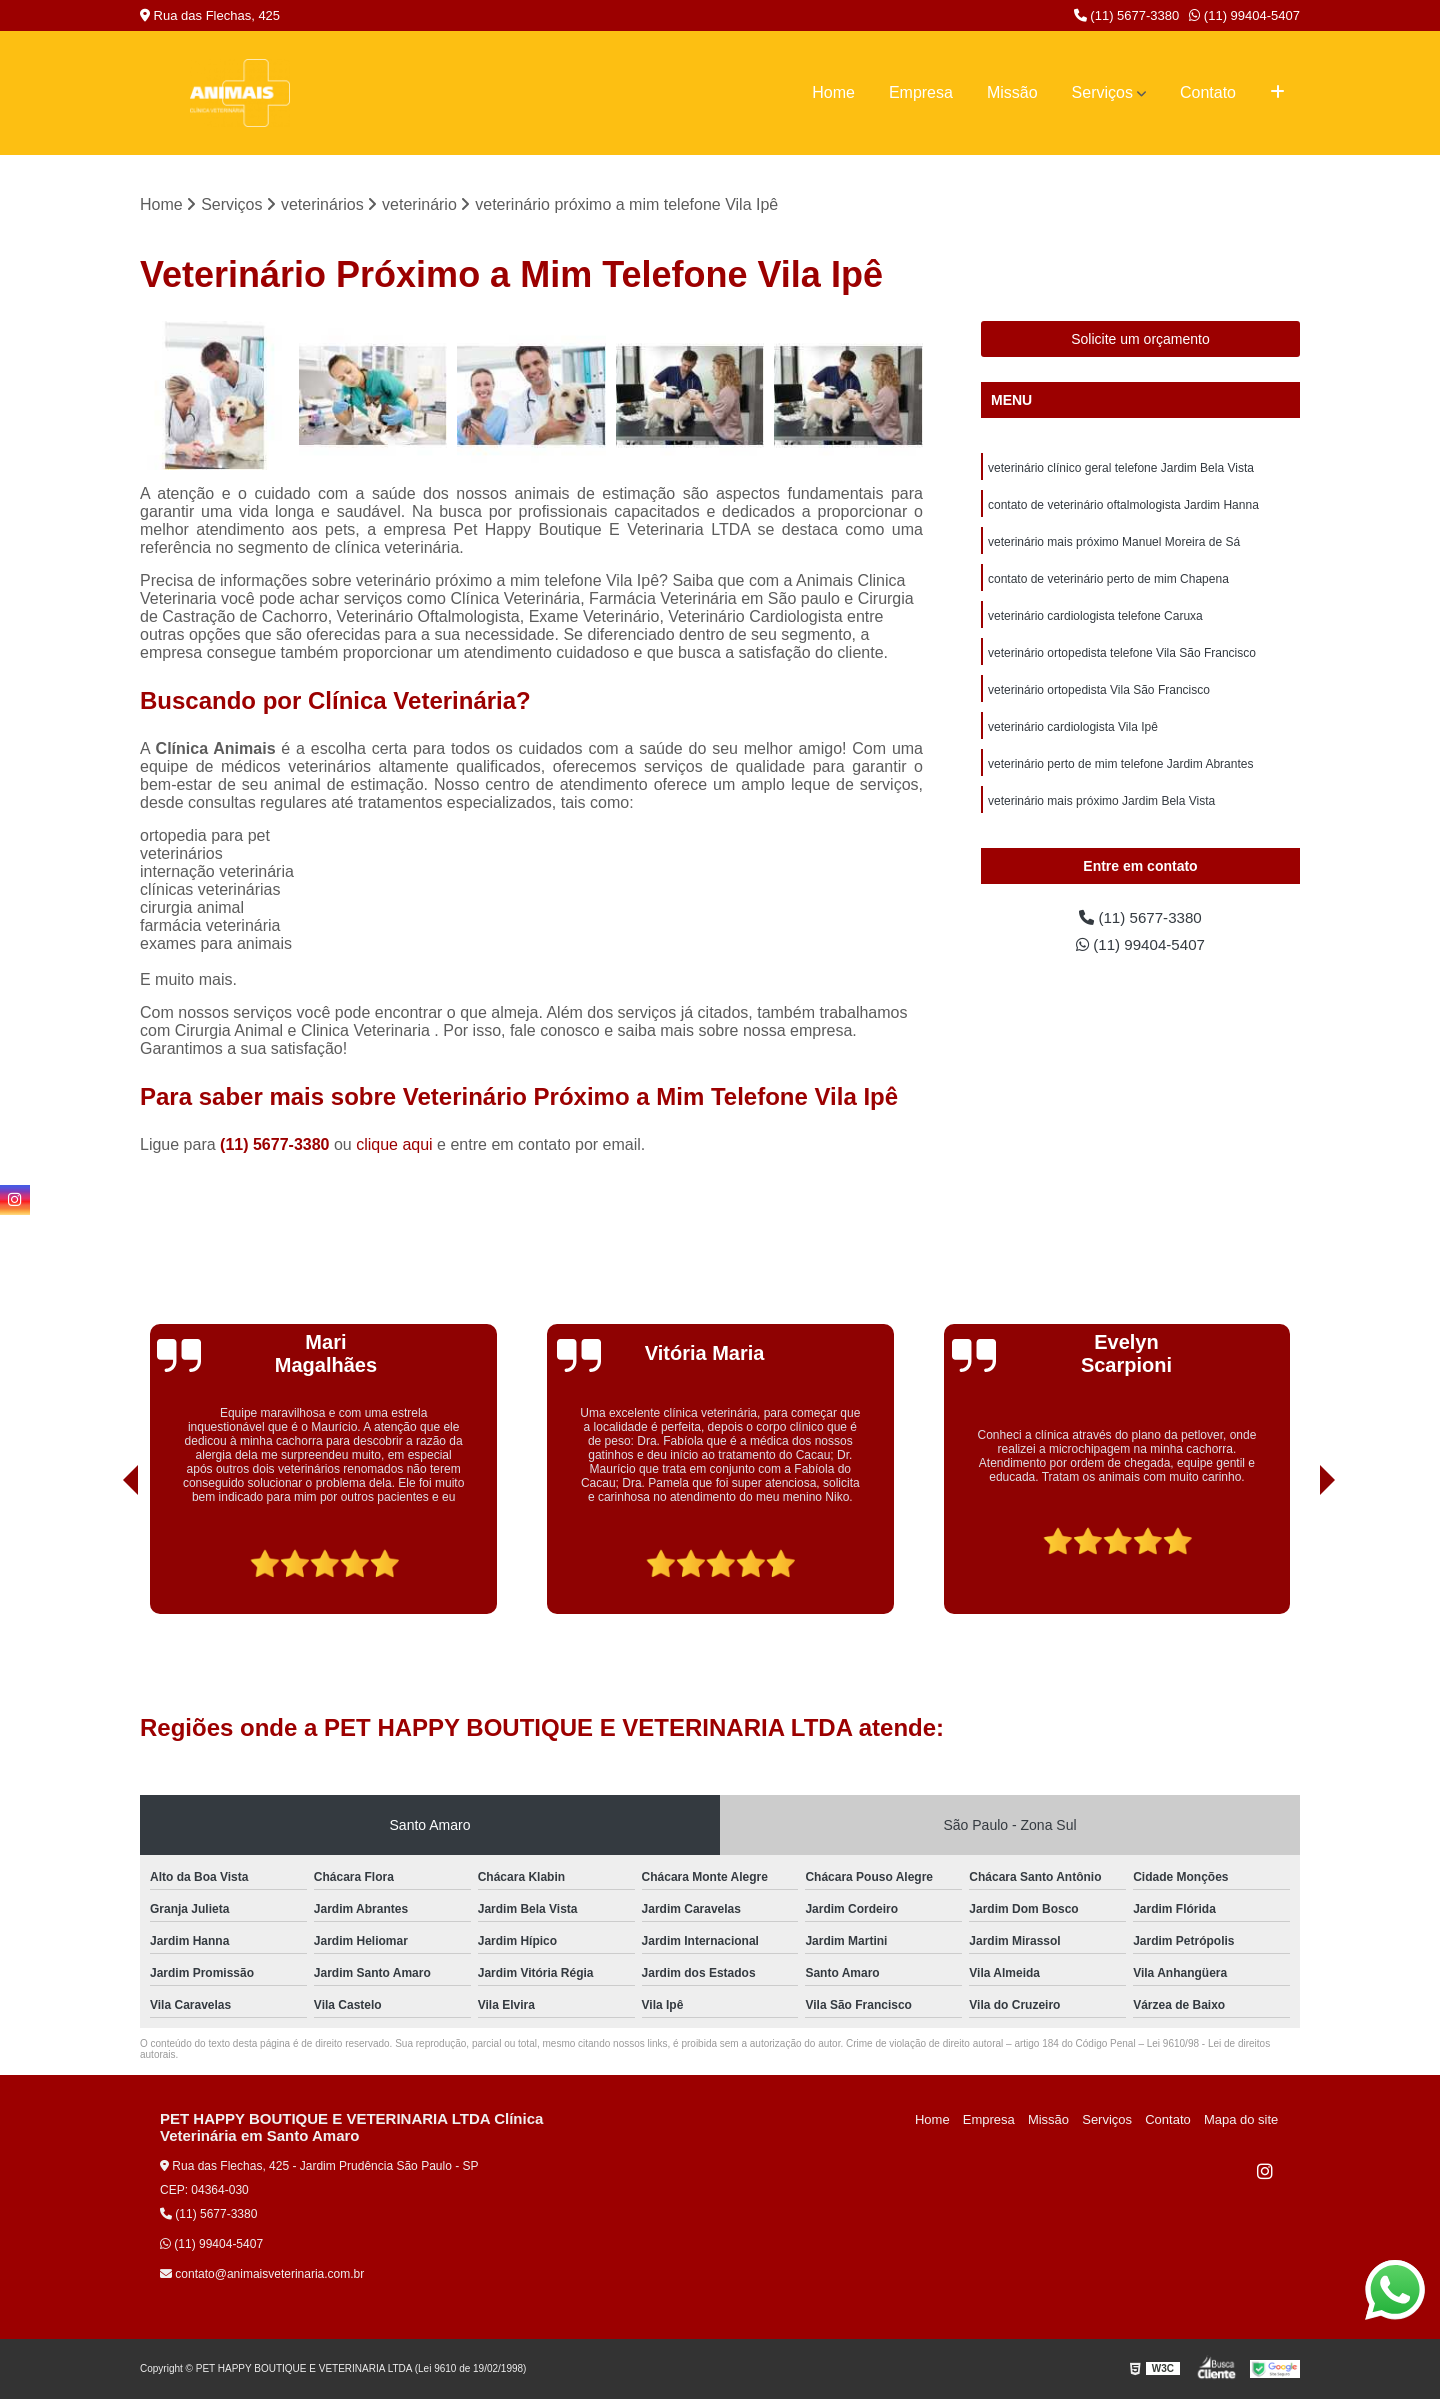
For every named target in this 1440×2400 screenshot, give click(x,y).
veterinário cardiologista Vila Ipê (1073, 735)
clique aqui (394, 1145)
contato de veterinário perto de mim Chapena (1108, 583)
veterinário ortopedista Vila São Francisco (1099, 697)
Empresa (921, 92)
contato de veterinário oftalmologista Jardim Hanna (1123, 507)
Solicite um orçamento (1140, 340)
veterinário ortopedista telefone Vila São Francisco (1122, 659)
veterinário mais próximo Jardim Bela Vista (1101, 811)
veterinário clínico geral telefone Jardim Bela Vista (1121, 469)
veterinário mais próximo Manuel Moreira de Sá (1114, 545)
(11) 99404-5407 (1244, 15)
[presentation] (103, 1558)
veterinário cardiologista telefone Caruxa (1095, 621)
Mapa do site (1242, 2120)
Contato (1208, 92)
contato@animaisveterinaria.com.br (262, 2275)
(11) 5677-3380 (1127, 15)
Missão (1012, 92)
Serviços (1102, 92)
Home (833, 92)
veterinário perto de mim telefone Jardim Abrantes (1120, 773)
